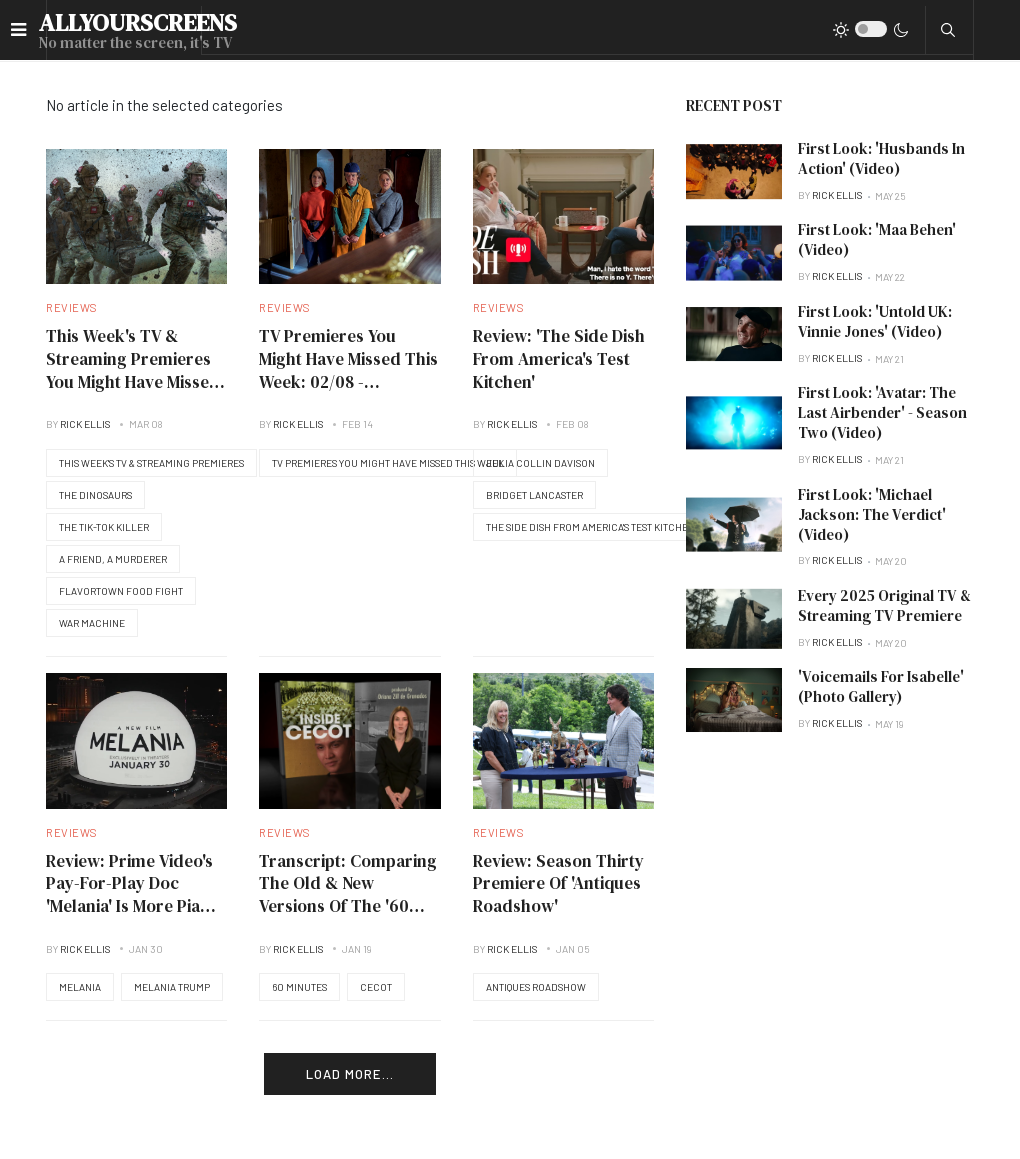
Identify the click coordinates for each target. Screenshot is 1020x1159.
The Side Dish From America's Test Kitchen (590, 527)
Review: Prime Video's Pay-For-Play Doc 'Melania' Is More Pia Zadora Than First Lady (129, 906)
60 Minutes (299, 987)
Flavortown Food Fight (121, 591)
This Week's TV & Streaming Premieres (151, 463)
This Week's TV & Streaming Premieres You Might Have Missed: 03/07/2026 (135, 370)
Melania (80, 987)
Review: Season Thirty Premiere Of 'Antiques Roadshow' (558, 883)
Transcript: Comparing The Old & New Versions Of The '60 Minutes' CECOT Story (348, 895)
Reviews (72, 307)
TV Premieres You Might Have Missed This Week (388, 463)
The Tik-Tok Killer (104, 527)
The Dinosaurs (95, 495)
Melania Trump (172, 987)
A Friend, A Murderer (113, 559)
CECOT (376, 987)
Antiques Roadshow (536, 987)
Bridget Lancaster (534, 495)
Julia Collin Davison (540, 463)
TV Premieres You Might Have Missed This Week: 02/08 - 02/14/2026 (348, 370)
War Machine (92, 623)
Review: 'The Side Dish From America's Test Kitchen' (559, 358)
